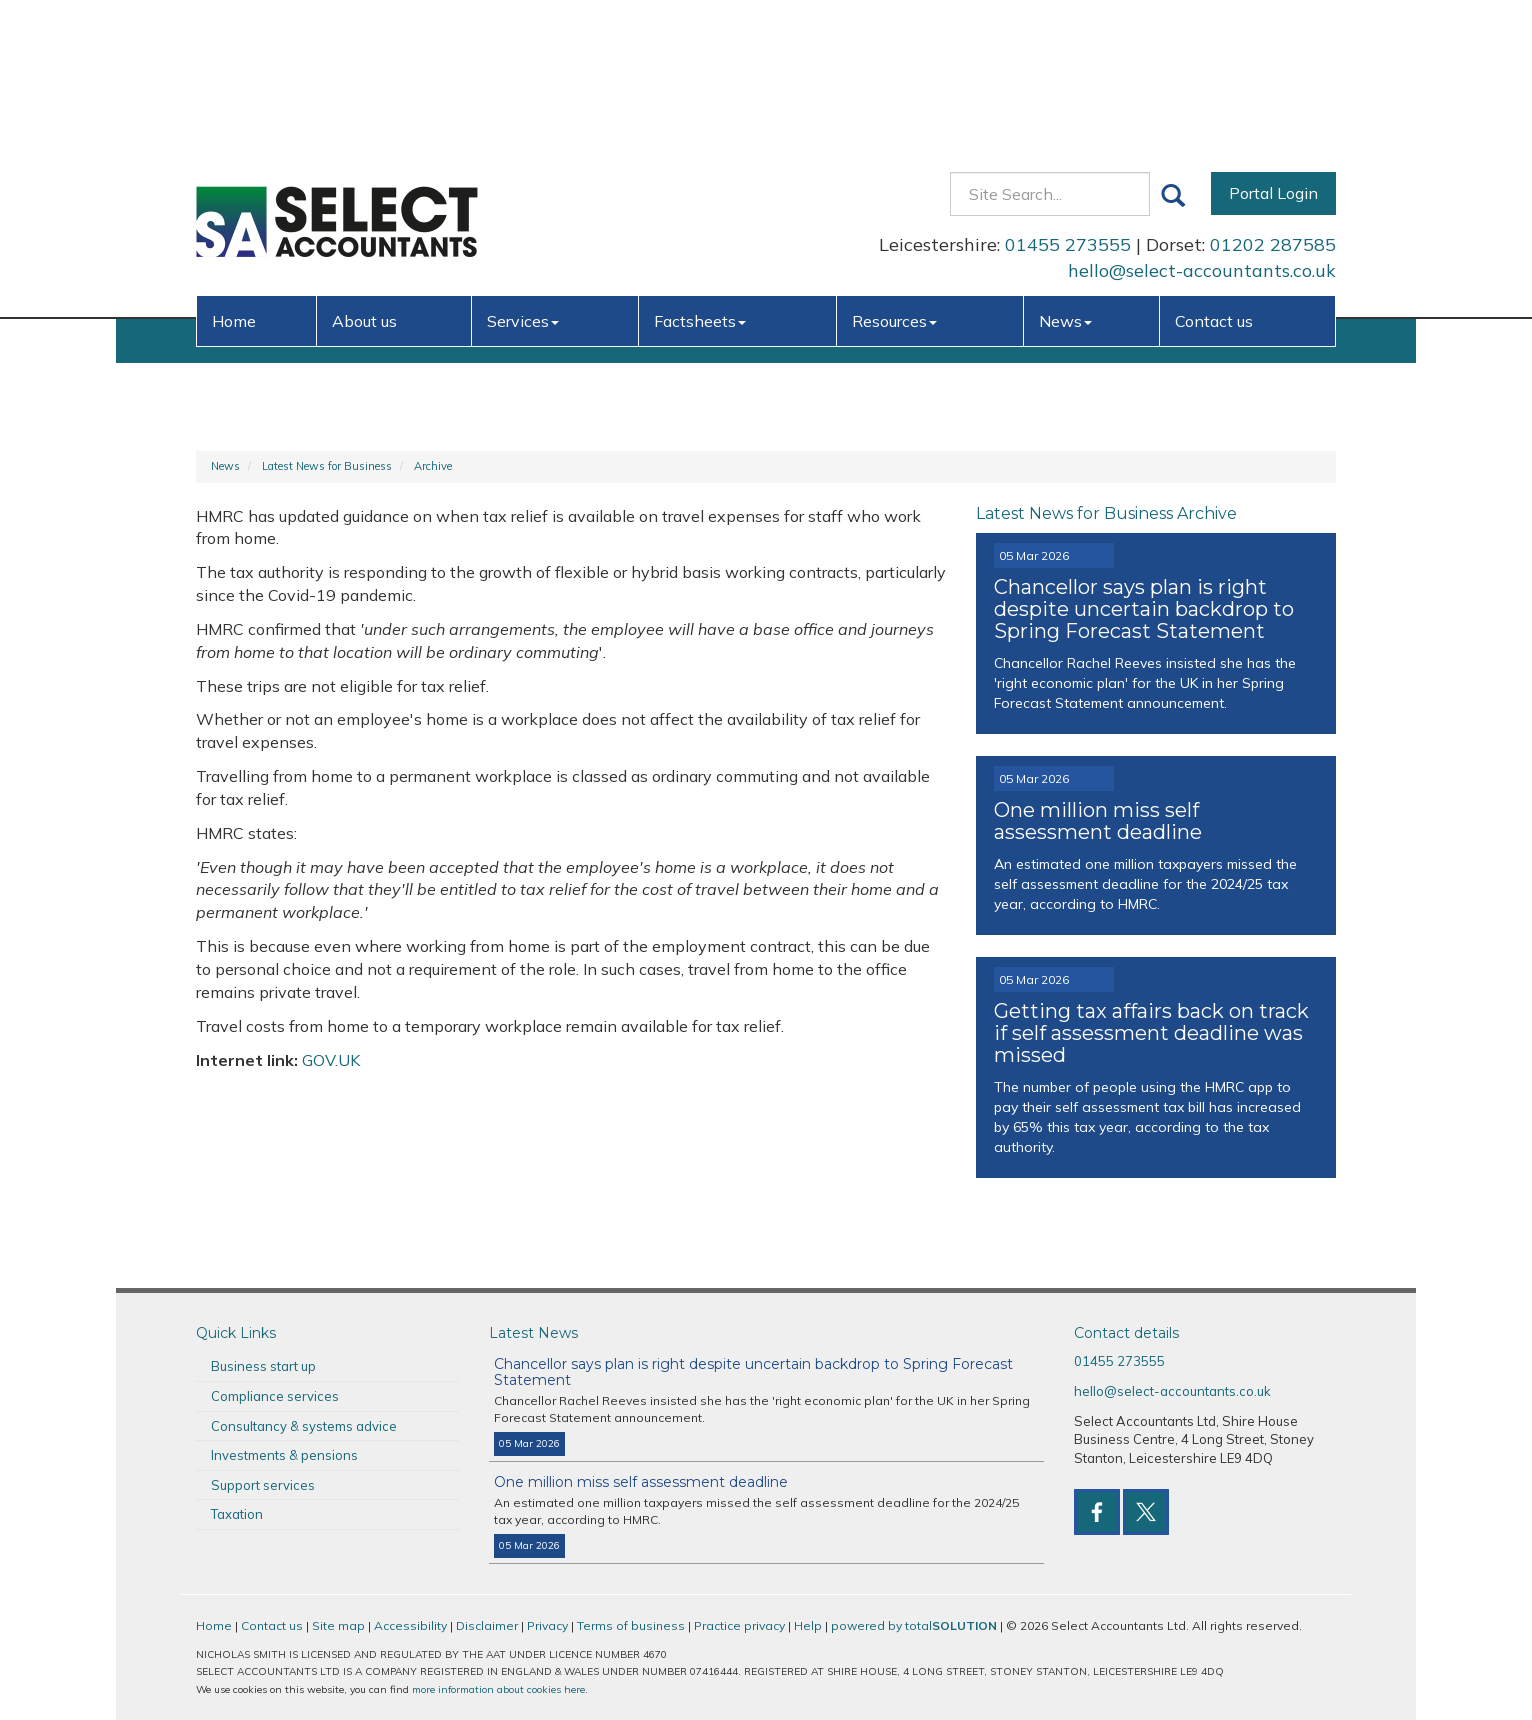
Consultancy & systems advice (304, 1426)
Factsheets (700, 178)
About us (364, 178)
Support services (263, 1485)
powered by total (914, 1625)
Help (808, 1625)
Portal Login (1273, 51)
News (1065, 178)
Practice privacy (739, 1625)
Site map (338, 1625)
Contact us (1214, 178)
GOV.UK (331, 1060)
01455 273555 (1068, 102)
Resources (894, 178)
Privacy (547, 1625)
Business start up (263, 1366)
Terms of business (631, 1625)
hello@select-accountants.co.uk (1202, 128)
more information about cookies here (498, 1689)
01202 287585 (1273, 102)
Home (234, 178)
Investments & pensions (284, 1455)
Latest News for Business (327, 466)
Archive (433, 466)
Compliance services (275, 1396)
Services (523, 178)
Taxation (237, 1514)
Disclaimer (487, 1625)
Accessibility (410, 1625)
